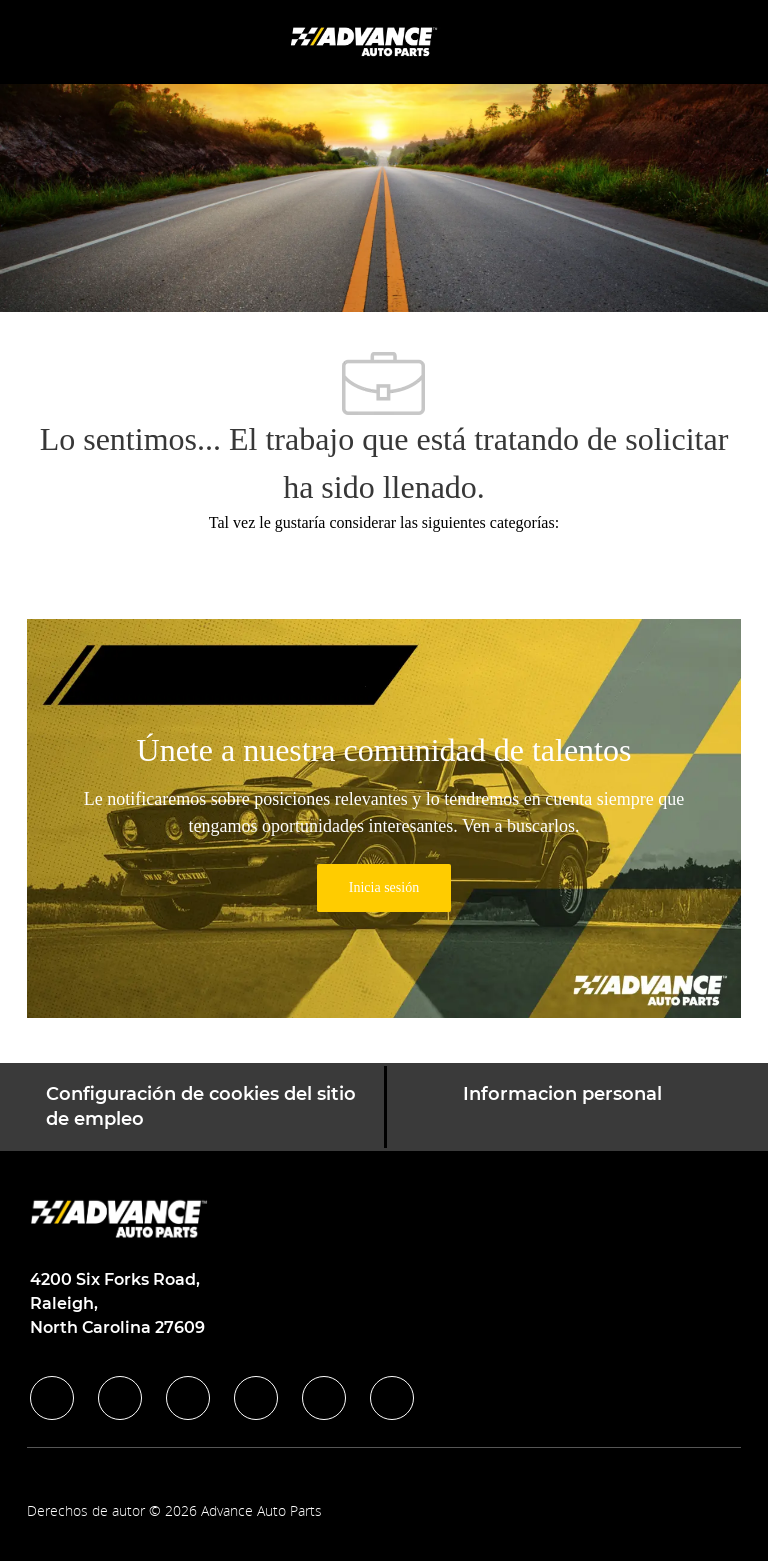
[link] (384, 888)
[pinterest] (392, 1398)
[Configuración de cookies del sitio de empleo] (207, 1107)
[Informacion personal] (562, 1107)
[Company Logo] (366, 40)
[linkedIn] (120, 1398)
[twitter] (188, 1398)
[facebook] (52, 1398)
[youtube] (324, 1398)
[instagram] (256, 1398)
